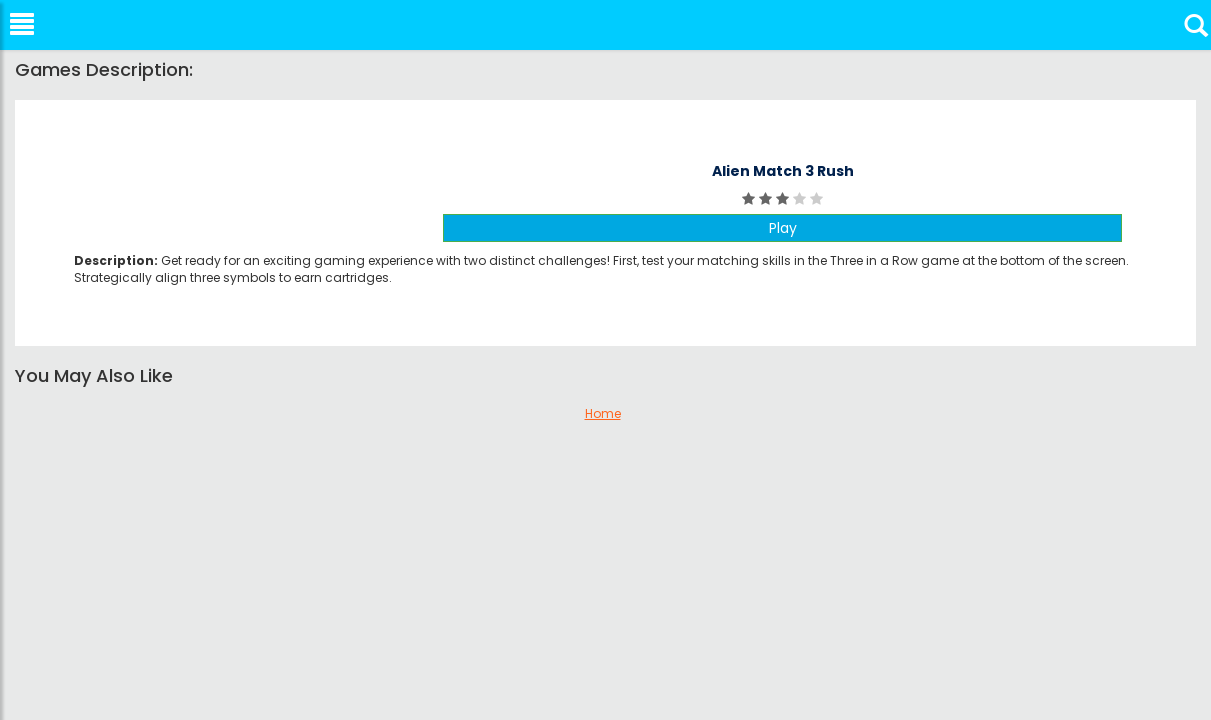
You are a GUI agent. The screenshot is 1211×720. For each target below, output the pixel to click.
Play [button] (783, 228)
